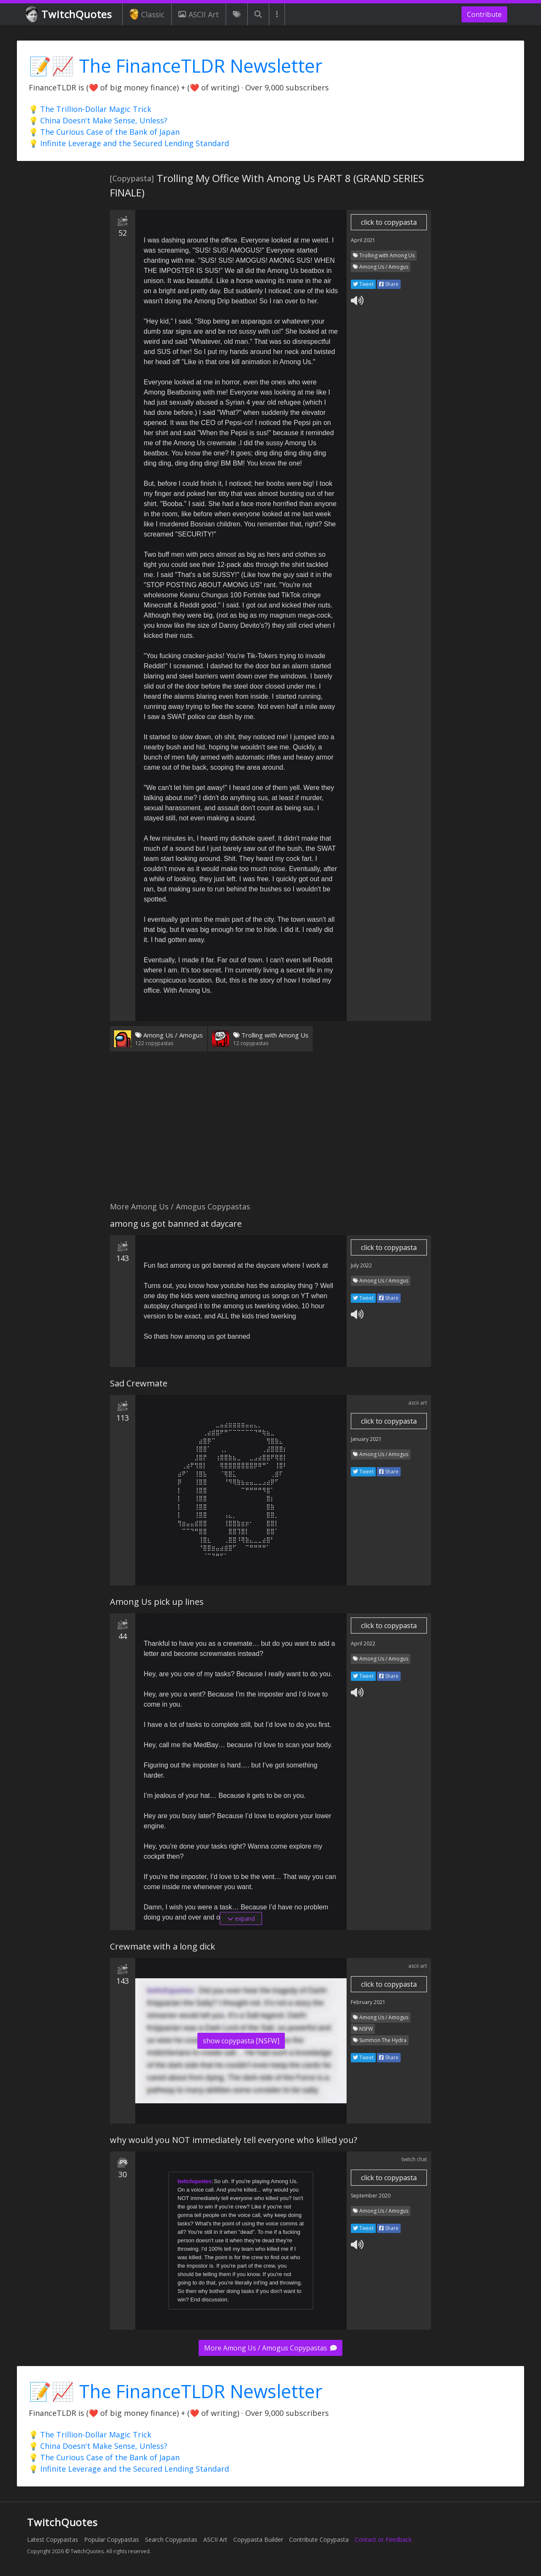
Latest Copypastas (52, 2539)
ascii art (417, 1402)
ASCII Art (198, 14)
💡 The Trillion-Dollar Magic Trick (90, 109)
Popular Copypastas (111, 2539)
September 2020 (371, 2195)
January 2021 (366, 1439)
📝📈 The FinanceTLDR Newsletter (175, 65)
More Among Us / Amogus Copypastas (270, 2348)
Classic (146, 14)
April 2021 (363, 240)
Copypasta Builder (258, 2539)
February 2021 (368, 2002)
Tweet (363, 284)
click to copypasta (389, 222)
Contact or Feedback (383, 2539)
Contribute (484, 14)
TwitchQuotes (69, 14)
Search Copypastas (171, 2539)
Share (389, 284)
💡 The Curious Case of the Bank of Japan (104, 132)
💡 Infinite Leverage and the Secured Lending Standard (129, 143)
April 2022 (363, 1643)
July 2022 (361, 1265)
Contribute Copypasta (319, 2539)
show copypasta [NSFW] (241, 2040)
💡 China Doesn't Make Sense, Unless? (98, 120)
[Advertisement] (270, 1132)
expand (241, 1918)
